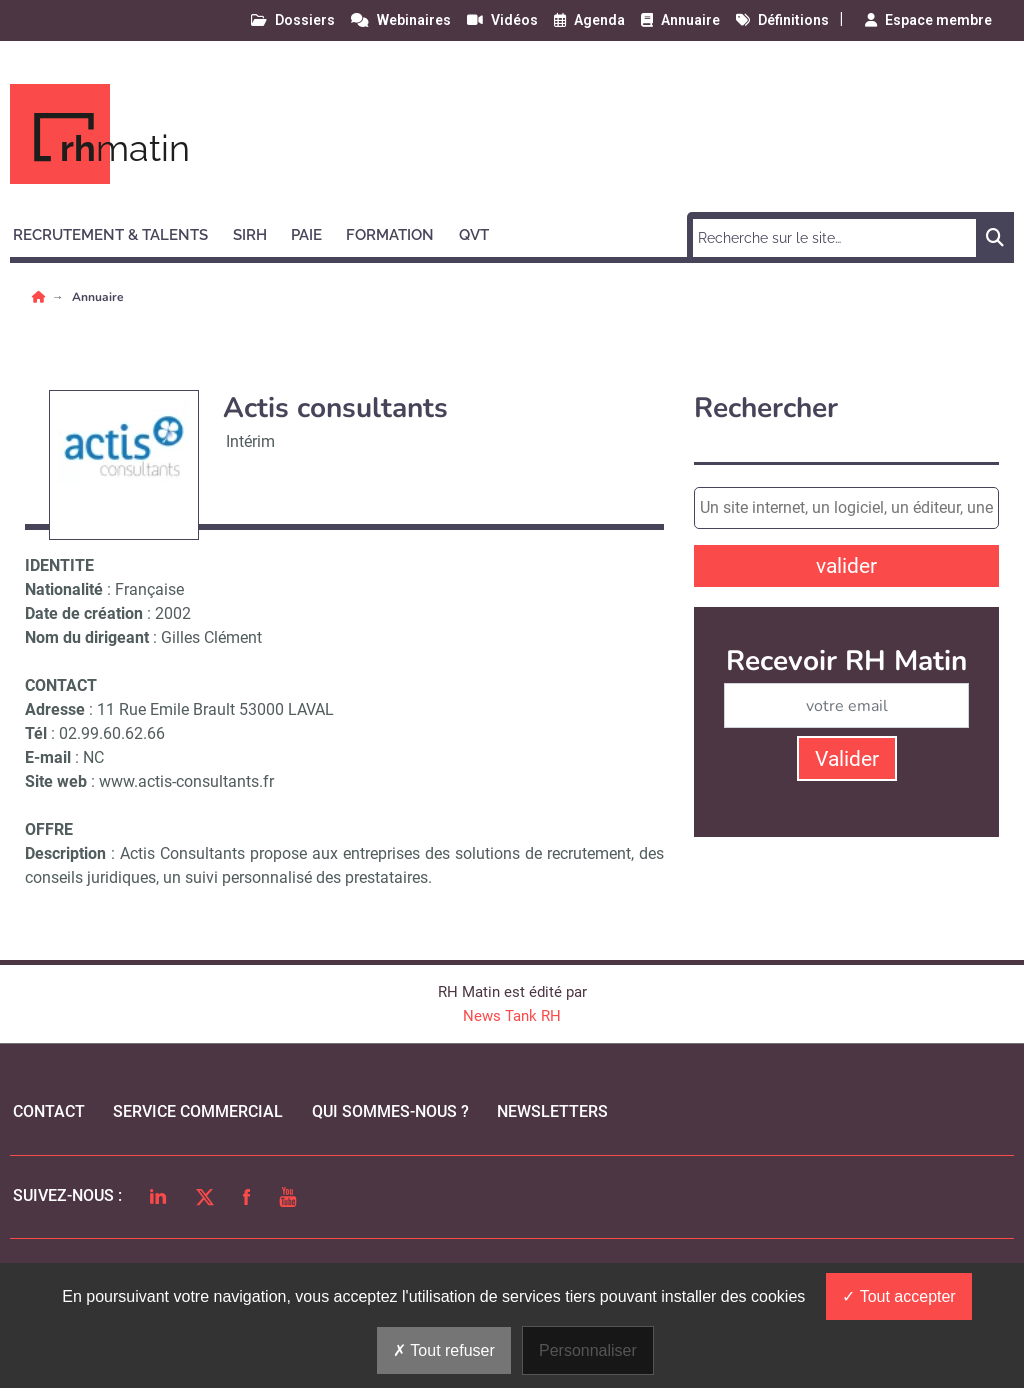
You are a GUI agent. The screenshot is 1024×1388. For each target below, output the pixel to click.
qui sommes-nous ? (390, 1111)
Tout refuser (444, 1350)
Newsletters (552, 1111)
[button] (119, 232)
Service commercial (198, 1111)
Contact (49, 1111)
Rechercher (766, 408)
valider (846, 566)
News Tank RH (512, 1016)
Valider (847, 759)
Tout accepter (898, 1296)
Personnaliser (588, 1350)
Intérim (250, 441)
